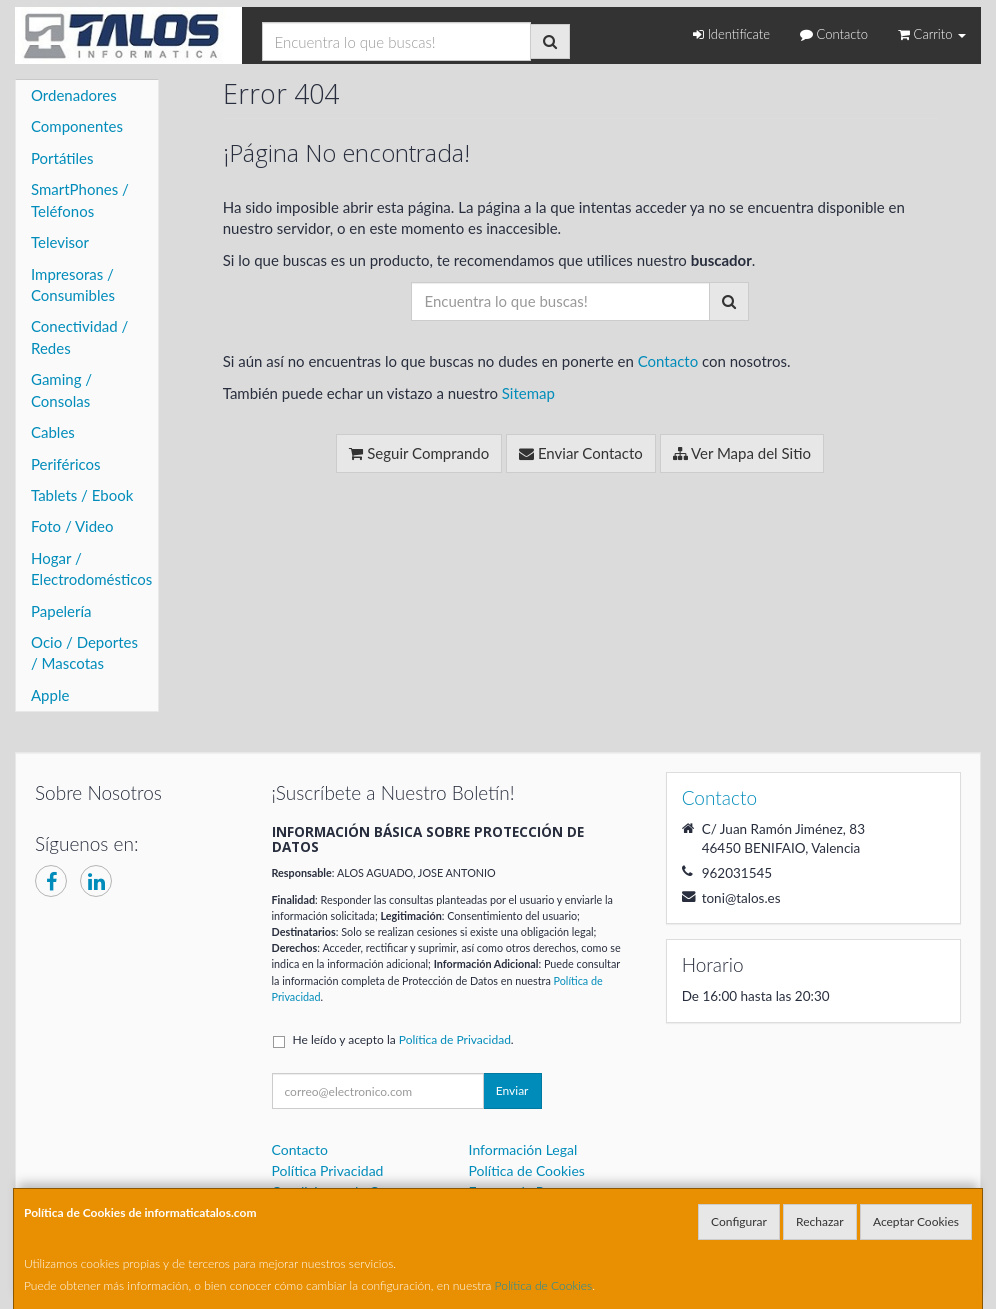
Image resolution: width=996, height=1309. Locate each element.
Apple (50, 695)
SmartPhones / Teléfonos (80, 199)
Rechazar (820, 1221)
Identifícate (731, 34)
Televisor (60, 242)
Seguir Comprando (419, 453)
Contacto (834, 34)
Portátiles (62, 158)
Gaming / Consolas (61, 389)
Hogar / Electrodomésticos (91, 568)
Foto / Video (72, 526)
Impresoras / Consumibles (73, 284)
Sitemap (528, 393)
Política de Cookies (544, 1285)
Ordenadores (74, 95)
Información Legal (523, 1149)
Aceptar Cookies (916, 1221)
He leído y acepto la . (403, 1039)
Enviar (512, 1090)
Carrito (932, 34)
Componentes (77, 126)
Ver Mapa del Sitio (742, 453)
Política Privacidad (328, 1170)
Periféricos (66, 464)
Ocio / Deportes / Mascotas (84, 652)
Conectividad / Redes (79, 336)
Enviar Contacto (581, 453)
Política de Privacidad (455, 1039)
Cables (53, 432)
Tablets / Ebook (82, 495)
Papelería (61, 611)
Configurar (739, 1221)
